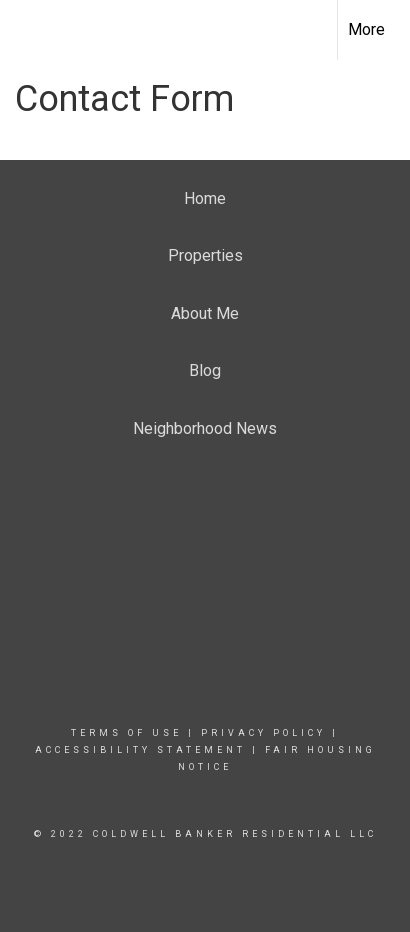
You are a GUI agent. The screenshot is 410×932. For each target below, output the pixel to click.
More (366, 29)
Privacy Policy (263, 733)
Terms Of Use (126, 733)
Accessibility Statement (140, 750)
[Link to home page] (33, 27)
